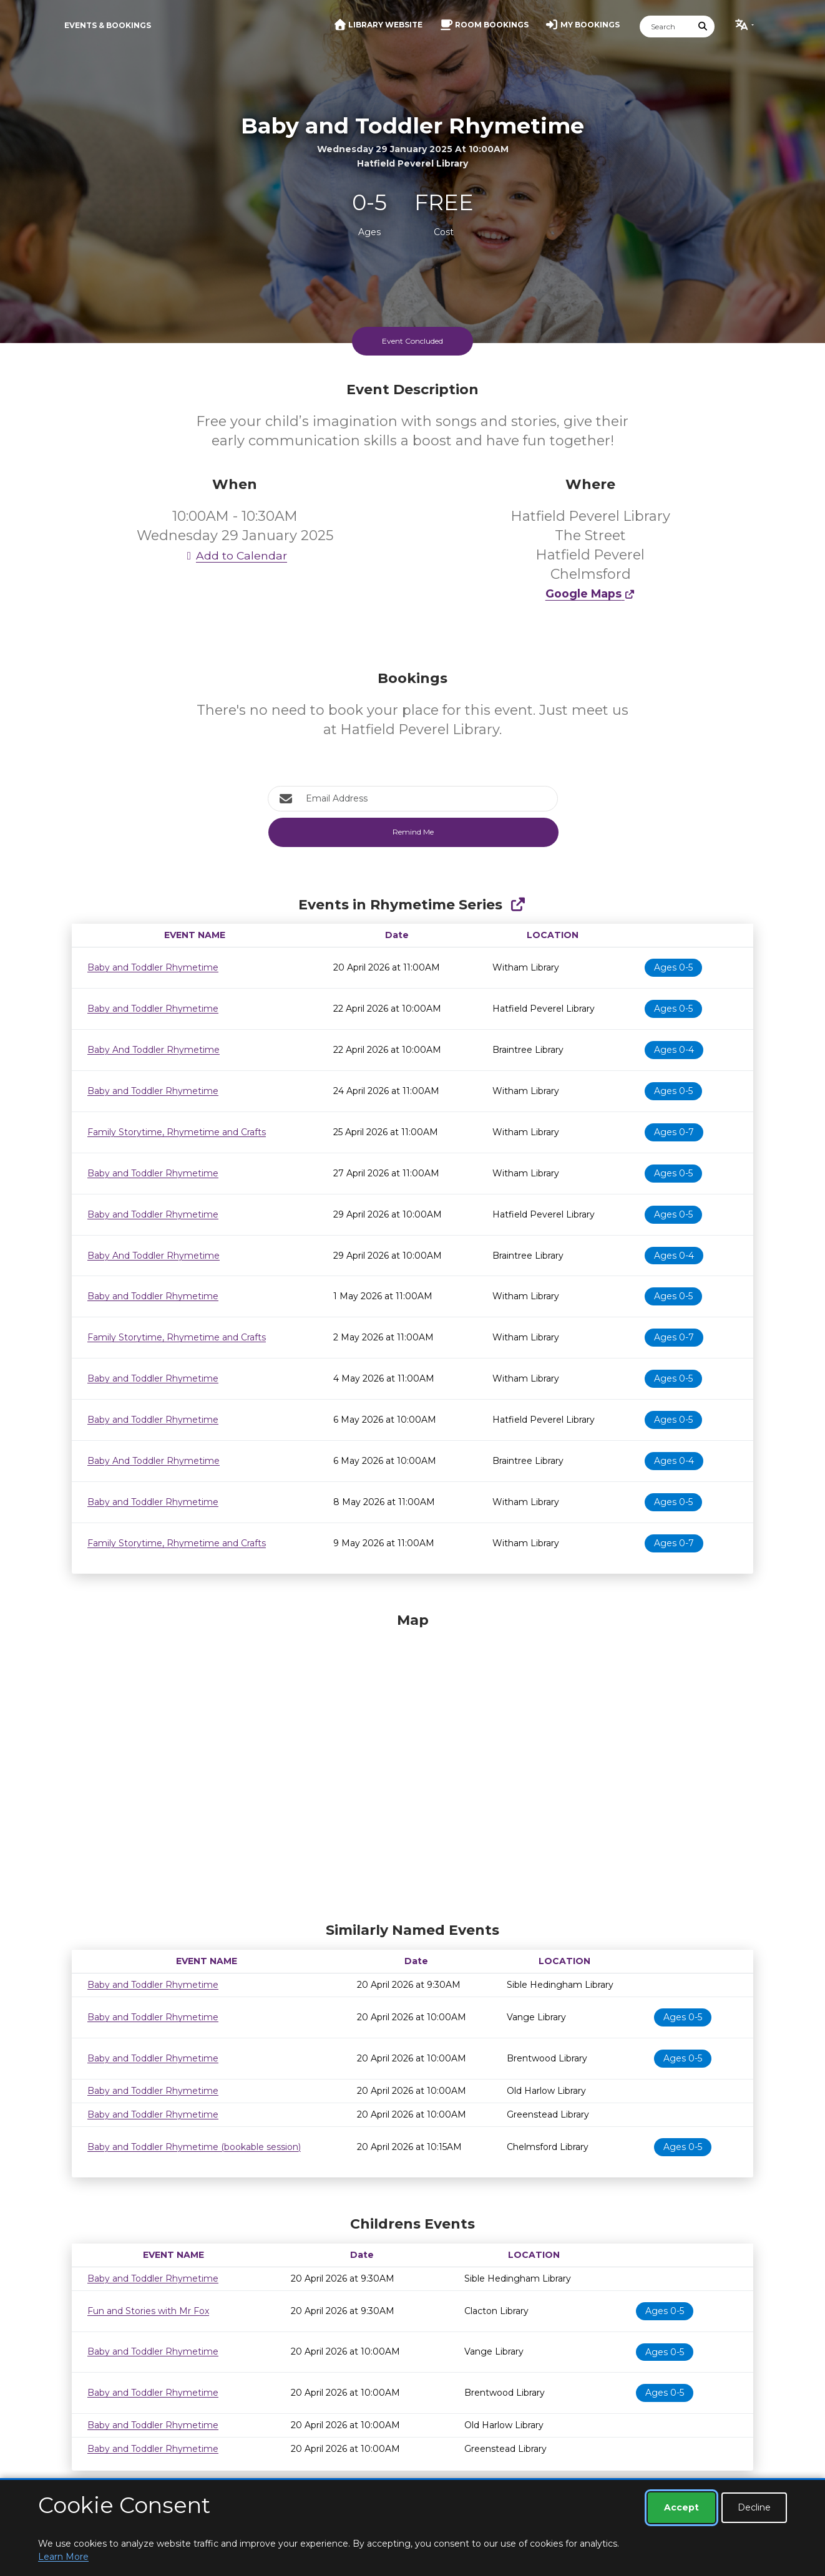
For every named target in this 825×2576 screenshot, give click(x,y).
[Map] (412, 1764)
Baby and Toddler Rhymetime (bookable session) (194, 2146)
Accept (681, 2507)
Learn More (63, 2556)
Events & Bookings (107, 25)
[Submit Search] (703, 26)
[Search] (666, 26)
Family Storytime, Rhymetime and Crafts (176, 1132)
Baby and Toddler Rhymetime (152, 967)
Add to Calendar (234, 555)
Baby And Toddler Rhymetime (153, 1049)
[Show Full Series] (517, 904)
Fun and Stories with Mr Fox (148, 2311)
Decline (754, 2507)
